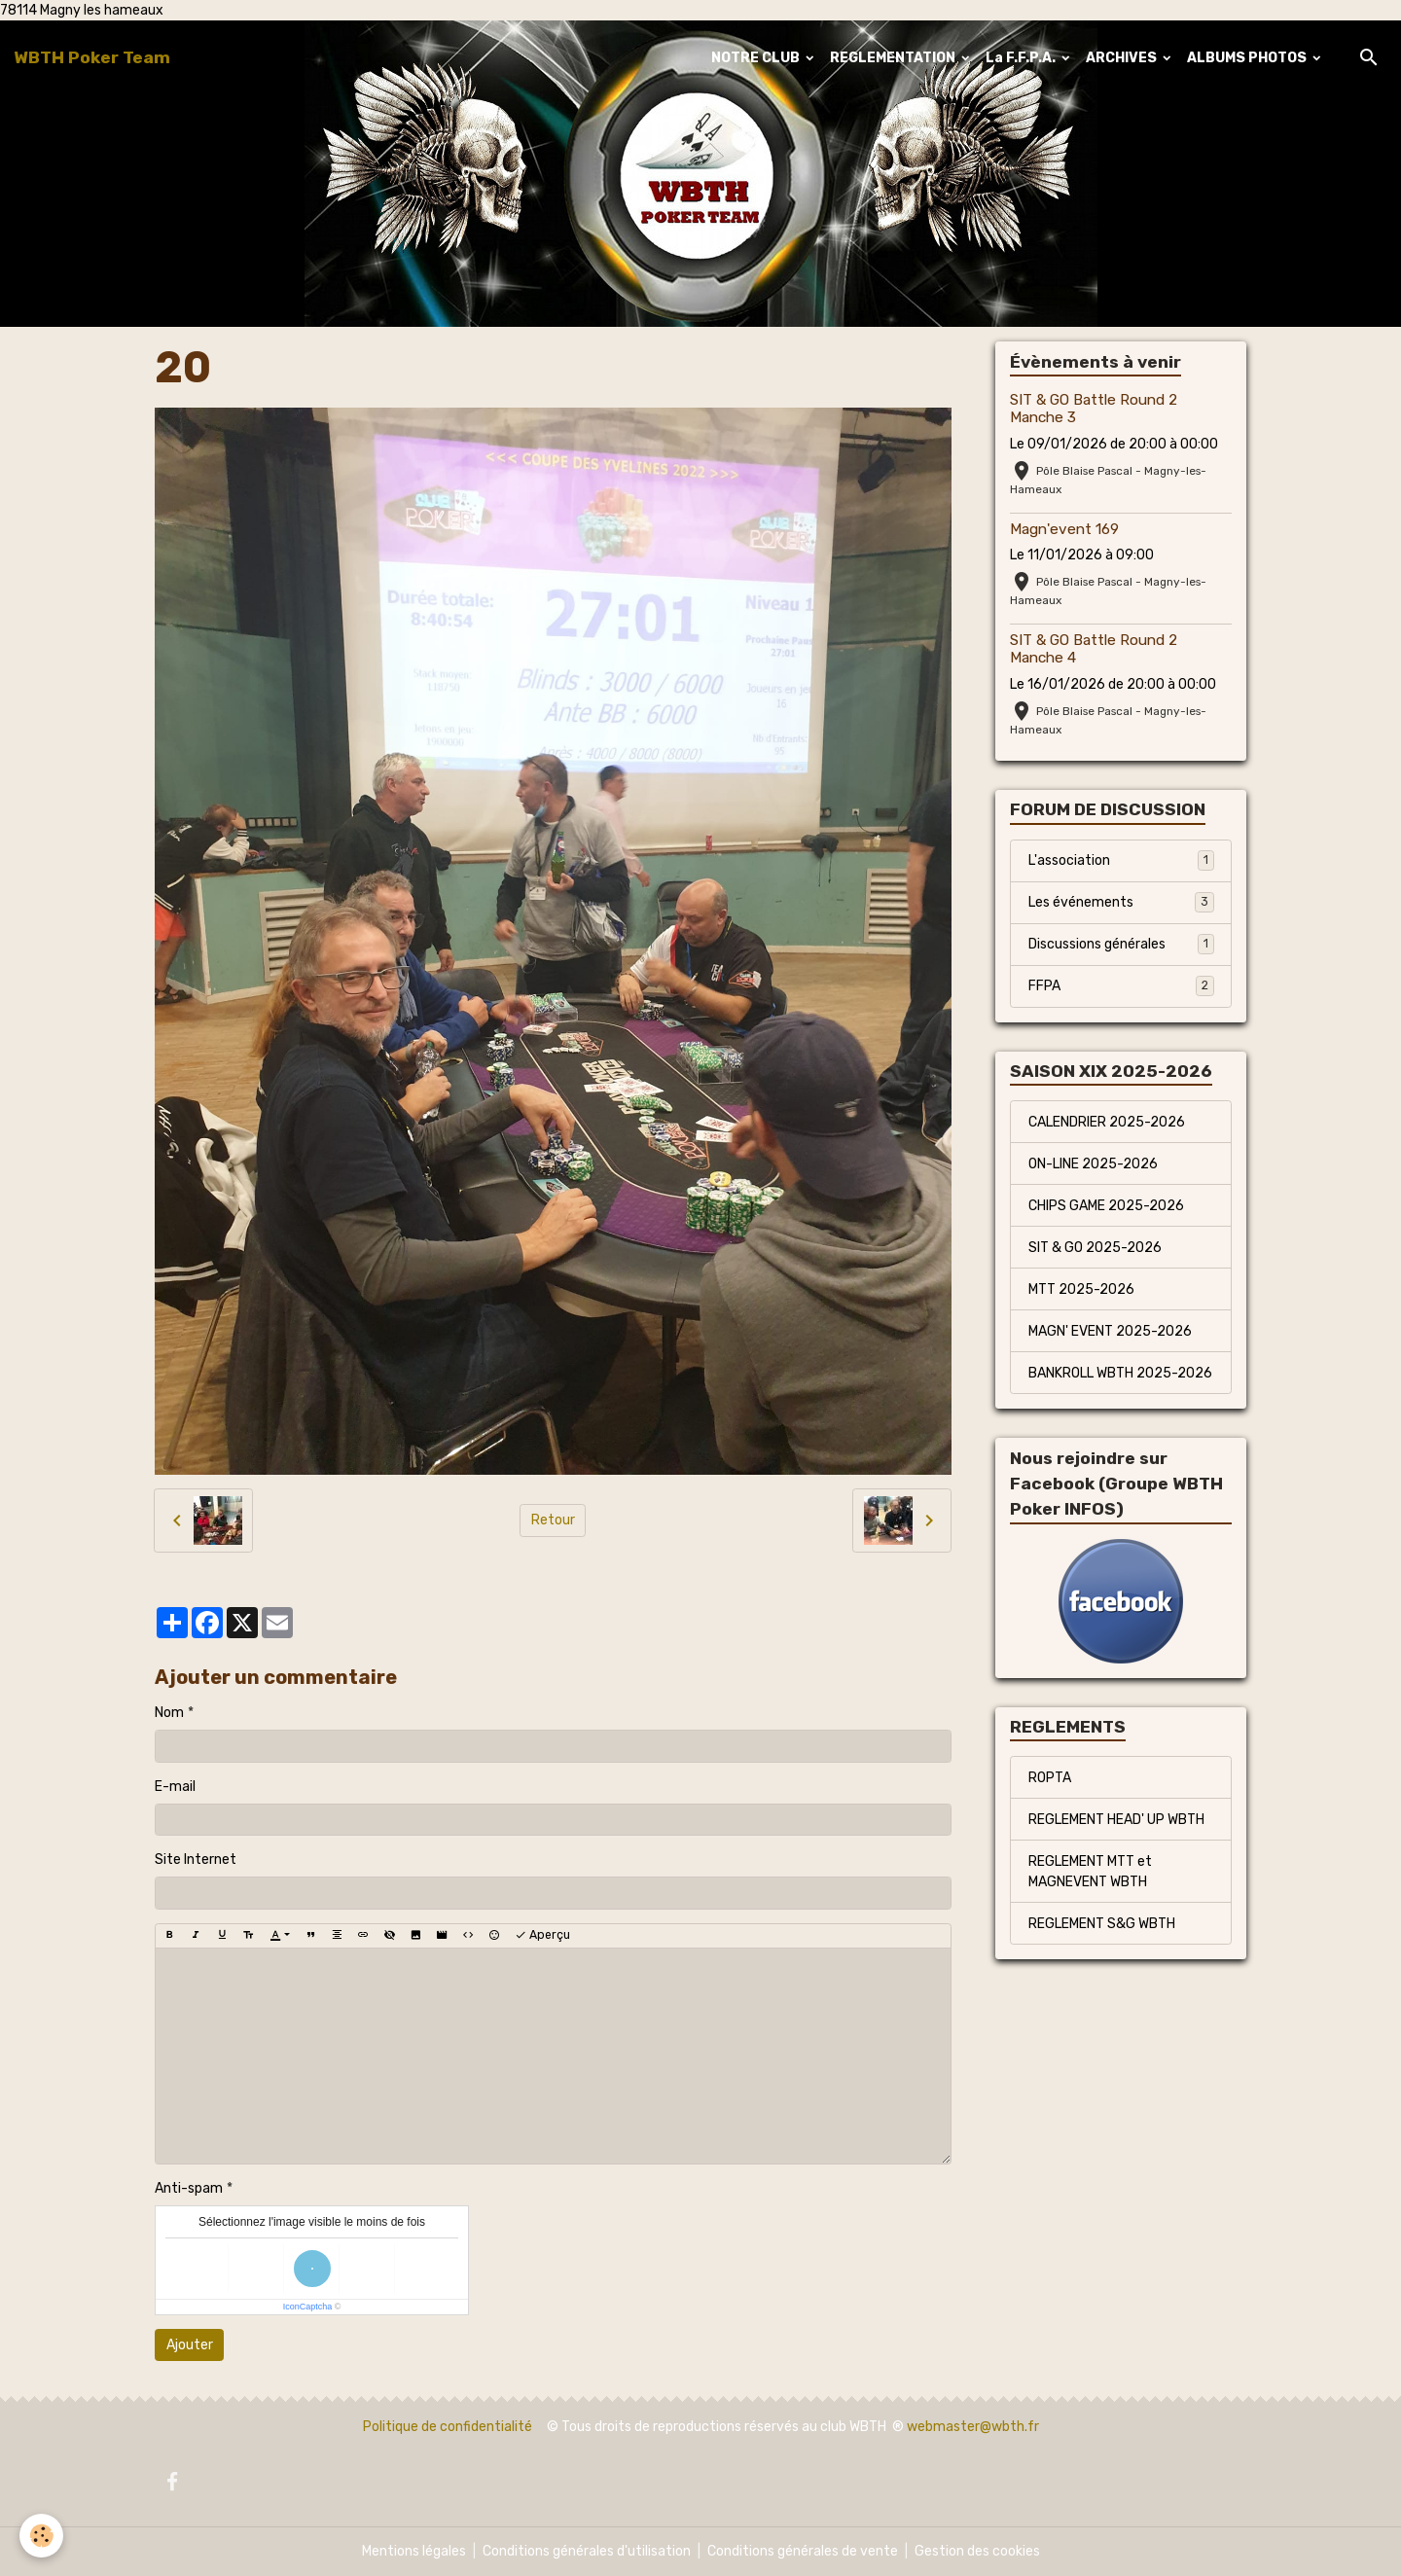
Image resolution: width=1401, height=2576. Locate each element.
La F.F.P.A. (1022, 58)
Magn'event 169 (1064, 529)
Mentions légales (414, 2551)
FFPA (1121, 985)
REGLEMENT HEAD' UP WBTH (1116, 1819)
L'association (1121, 860)
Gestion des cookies (977, 2551)
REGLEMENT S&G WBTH (1101, 1923)
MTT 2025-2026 (1081, 1289)
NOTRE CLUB (757, 58)
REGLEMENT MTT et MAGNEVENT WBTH (1090, 1871)
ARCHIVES (1123, 58)
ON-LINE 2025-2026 (1093, 1164)
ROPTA (1049, 1778)
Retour (553, 1520)
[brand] (92, 57)
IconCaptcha (308, 2306)
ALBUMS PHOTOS (1248, 58)
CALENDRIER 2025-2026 (1106, 1122)
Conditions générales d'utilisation (587, 2551)
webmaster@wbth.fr (973, 2426)
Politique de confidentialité (447, 2426)
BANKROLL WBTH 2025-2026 (1120, 1373)
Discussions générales (1121, 943)
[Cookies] (41, 2536)
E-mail (175, 1786)
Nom (169, 1712)
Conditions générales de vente (802, 2551)
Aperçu (542, 1935)
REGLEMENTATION (894, 58)
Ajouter (189, 2345)
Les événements (1121, 902)
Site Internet (195, 1859)
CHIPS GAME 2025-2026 (1106, 1206)
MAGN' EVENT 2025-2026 (1110, 1331)
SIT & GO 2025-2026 (1095, 1247)
